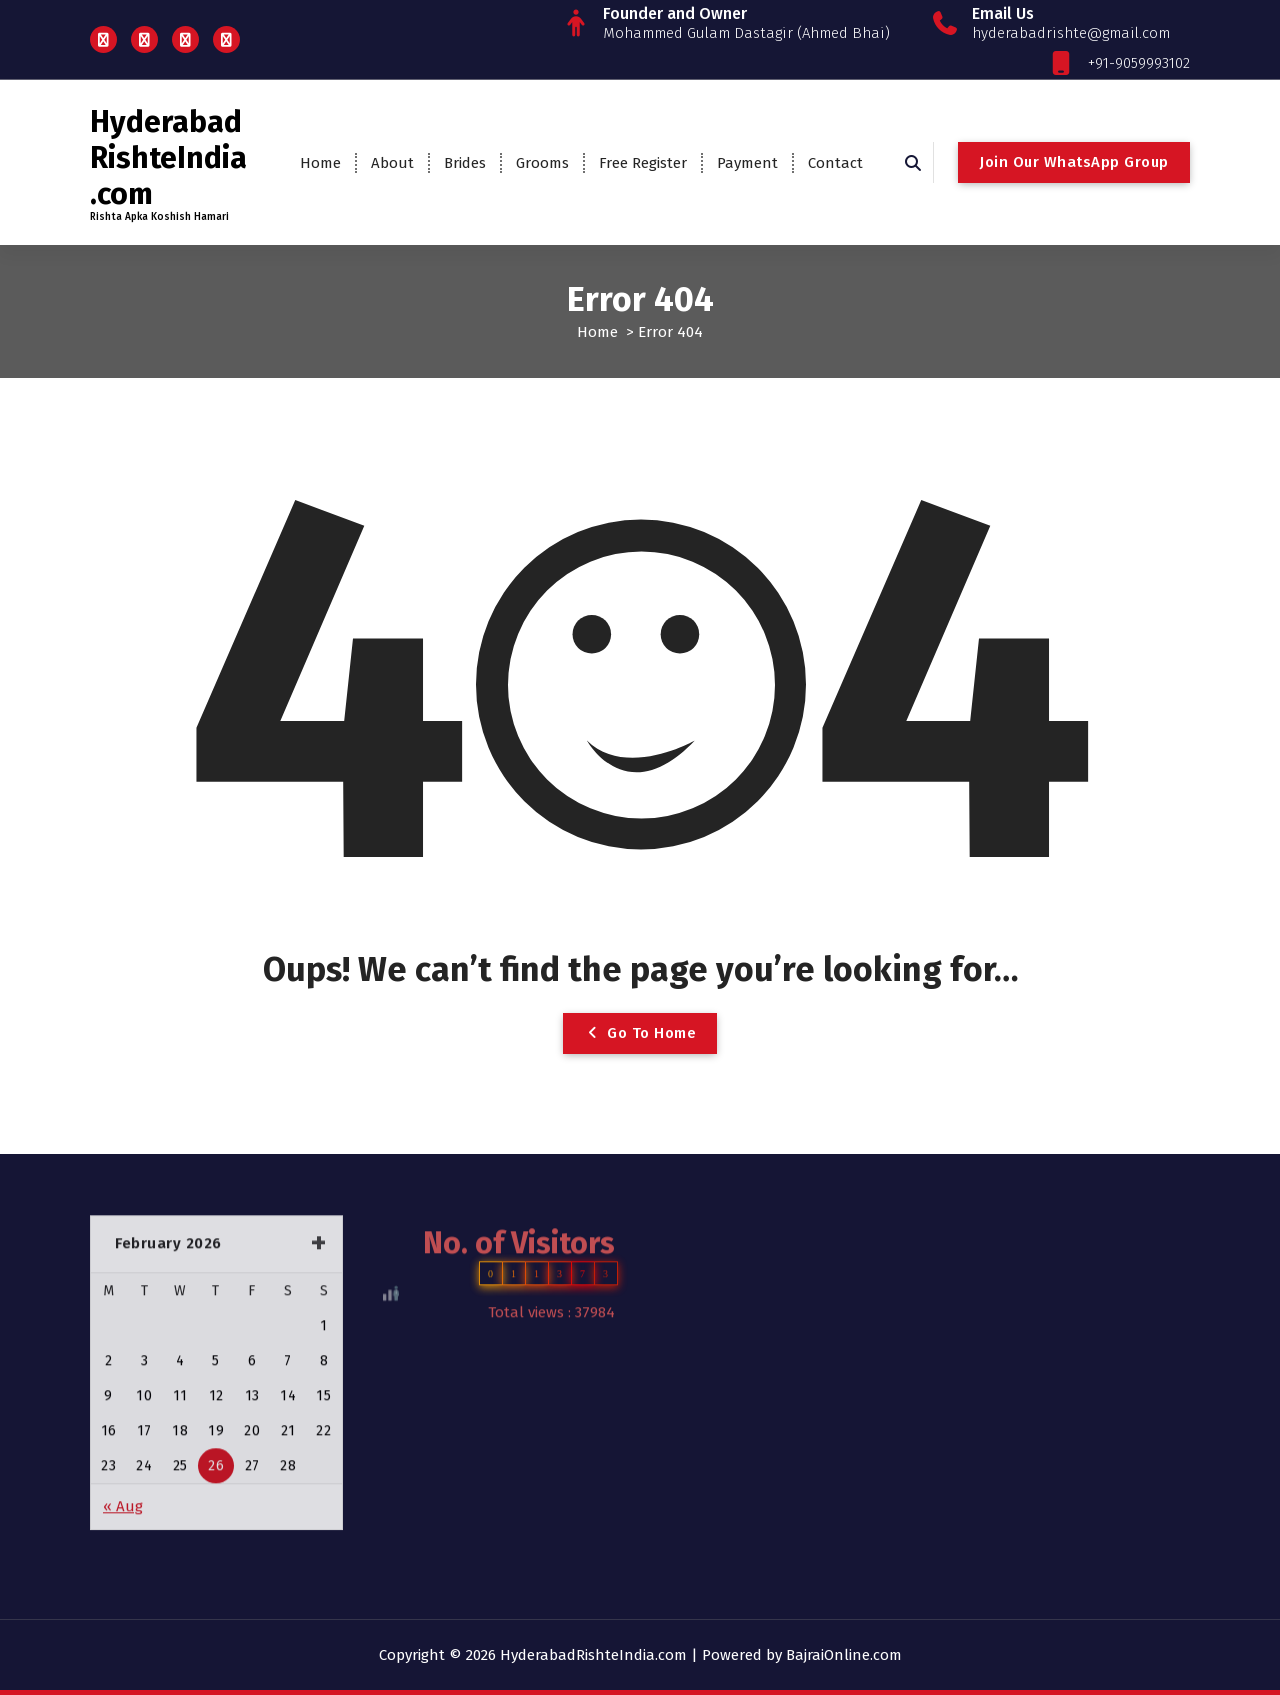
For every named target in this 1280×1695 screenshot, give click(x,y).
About (392, 163)
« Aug (123, 1397)
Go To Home (640, 1033)
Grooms (542, 163)
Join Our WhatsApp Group (1074, 162)
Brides (465, 163)
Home (320, 163)
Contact (835, 163)
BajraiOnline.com (844, 1655)
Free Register (643, 163)
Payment (747, 163)
